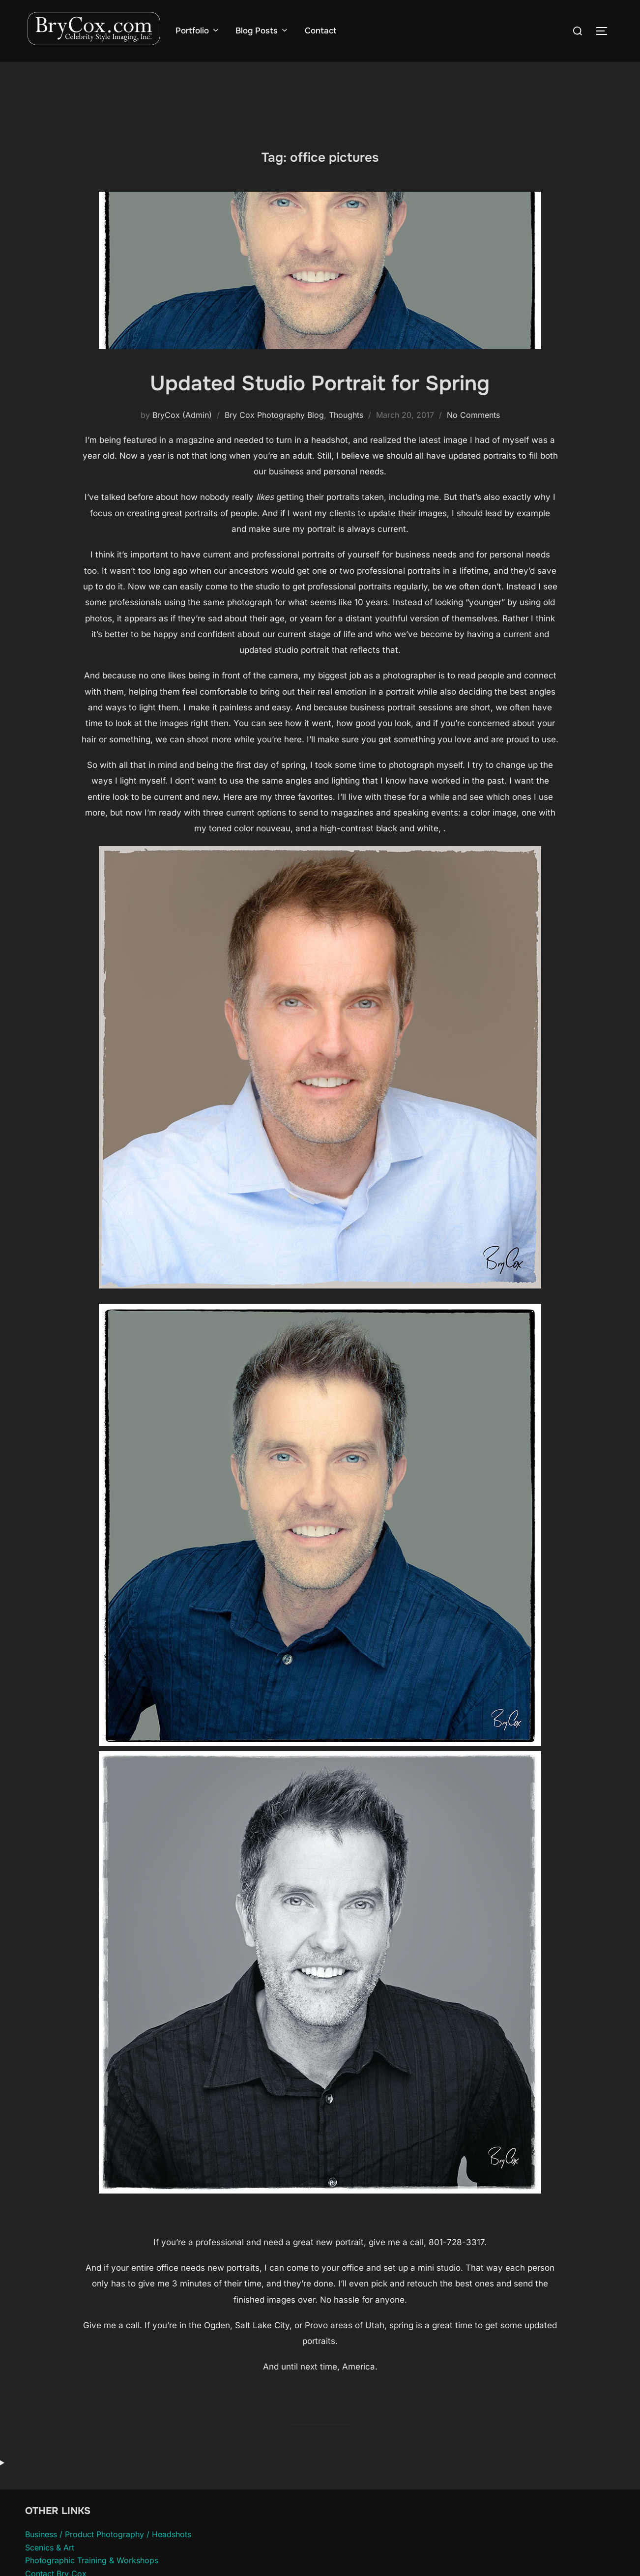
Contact (320, 31)
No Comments (473, 415)
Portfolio (197, 31)
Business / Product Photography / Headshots (108, 2534)
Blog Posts (262, 31)
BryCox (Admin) (182, 415)
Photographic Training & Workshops (91, 2560)
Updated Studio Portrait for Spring (320, 383)
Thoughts (346, 415)
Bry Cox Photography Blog (274, 415)
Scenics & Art (49, 2547)
